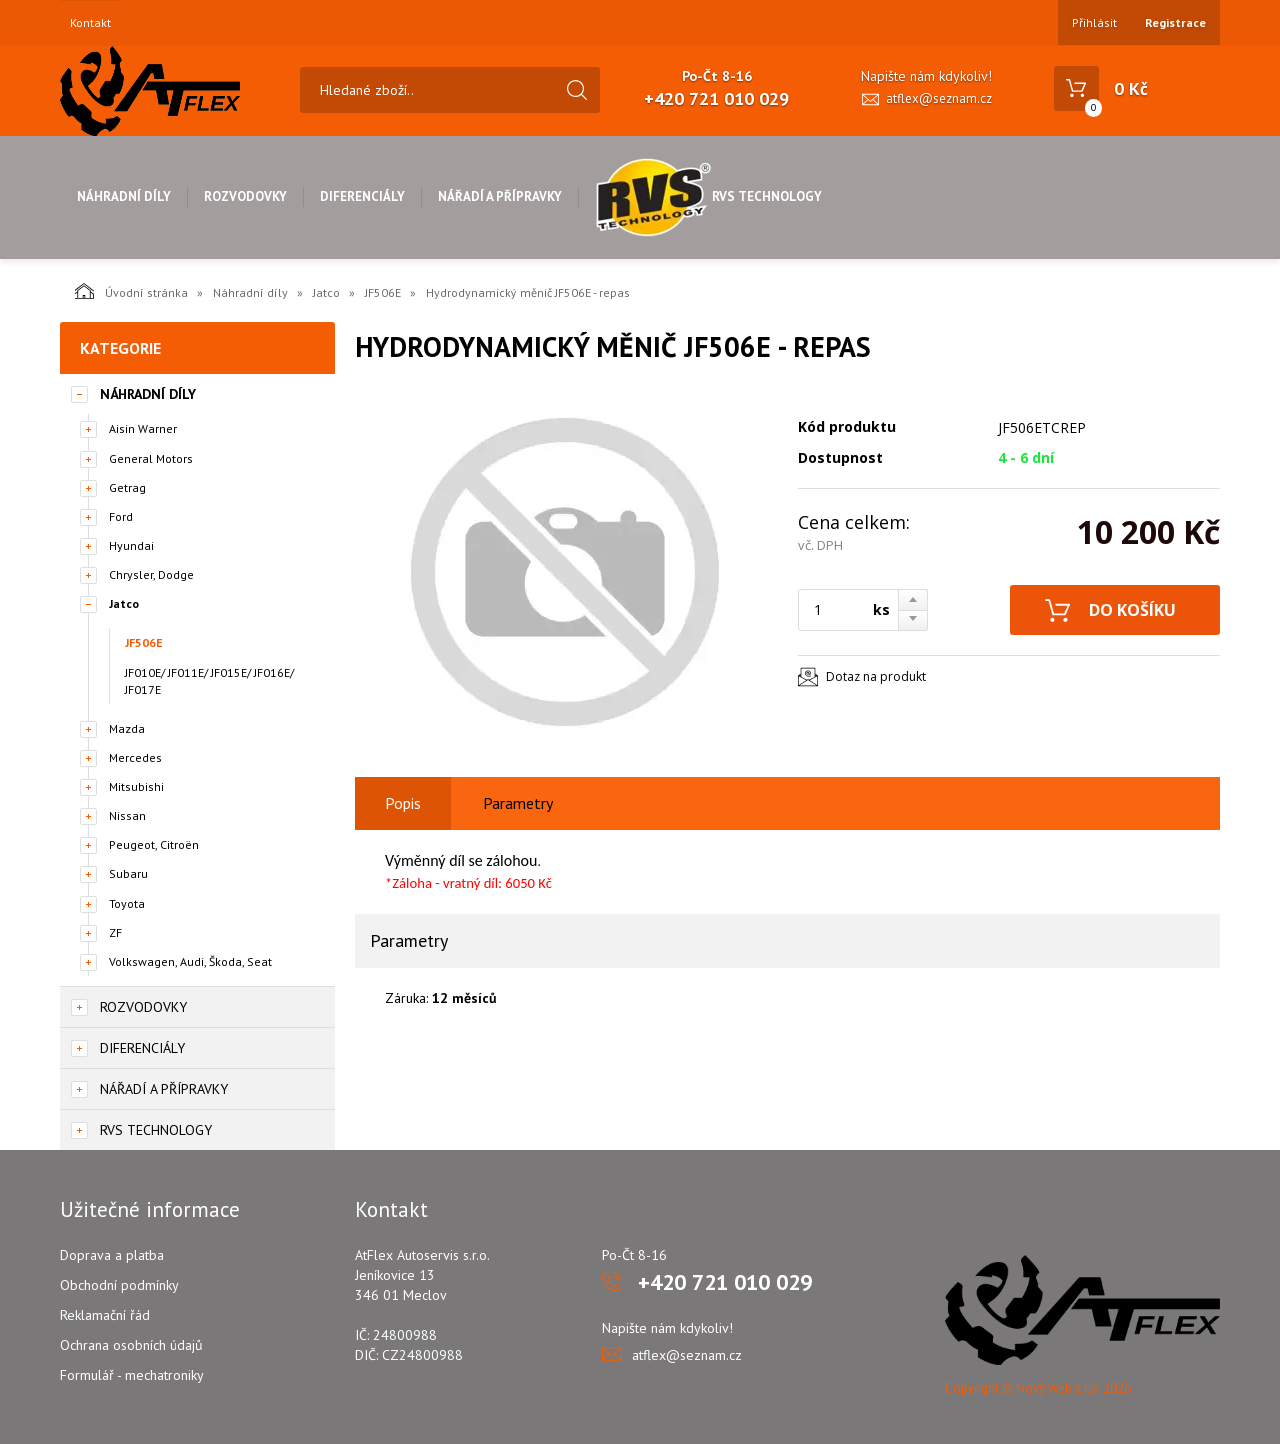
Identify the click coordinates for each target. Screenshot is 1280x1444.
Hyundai (131, 545)
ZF (115, 932)
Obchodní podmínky (119, 1285)
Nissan (127, 815)
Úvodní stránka (131, 291)
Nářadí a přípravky (500, 196)
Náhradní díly (124, 196)
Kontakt (90, 23)
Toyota (127, 903)
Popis (403, 803)
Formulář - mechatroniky (132, 1375)
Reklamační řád (105, 1315)
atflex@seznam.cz (939, 98)
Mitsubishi (136, 786)
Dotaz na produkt (876, 676)
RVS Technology (708, 196)
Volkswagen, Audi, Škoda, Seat (190, 961)
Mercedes (135, 757)
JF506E (383, 292)
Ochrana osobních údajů (131, 1345)
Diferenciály (362, 196)
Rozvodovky (245, 196)
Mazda (127, 728)
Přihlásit (1094, 22)
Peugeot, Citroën (154, 844)
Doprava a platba (112, 1255)
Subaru (128, 873)
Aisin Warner (143, 428)
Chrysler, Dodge (151, 574)
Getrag (127, 487)
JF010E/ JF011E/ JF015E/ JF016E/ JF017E (209, 681)
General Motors (151, 458)
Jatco (326, 292)
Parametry (518, 803)
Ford (121, 516)
